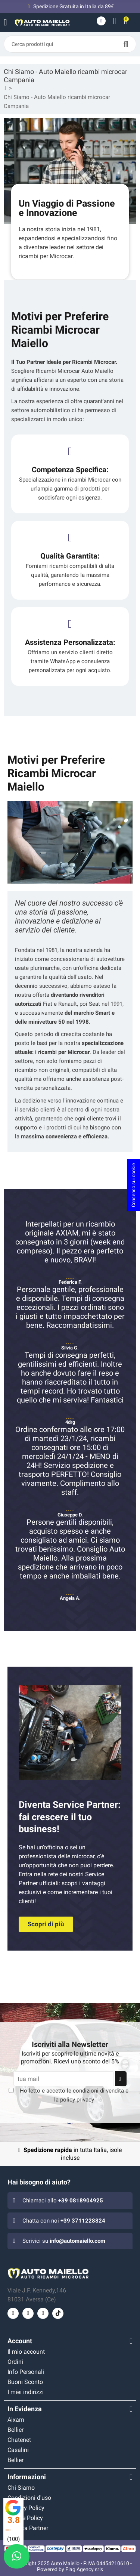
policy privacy (77, 2099)
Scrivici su (63, 2241)
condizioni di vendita (98, 2090)
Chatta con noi (63, 2220)
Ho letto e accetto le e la (74, 2095)
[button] (46, 1924)
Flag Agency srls (84, 2569)
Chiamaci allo (62, 2200)
